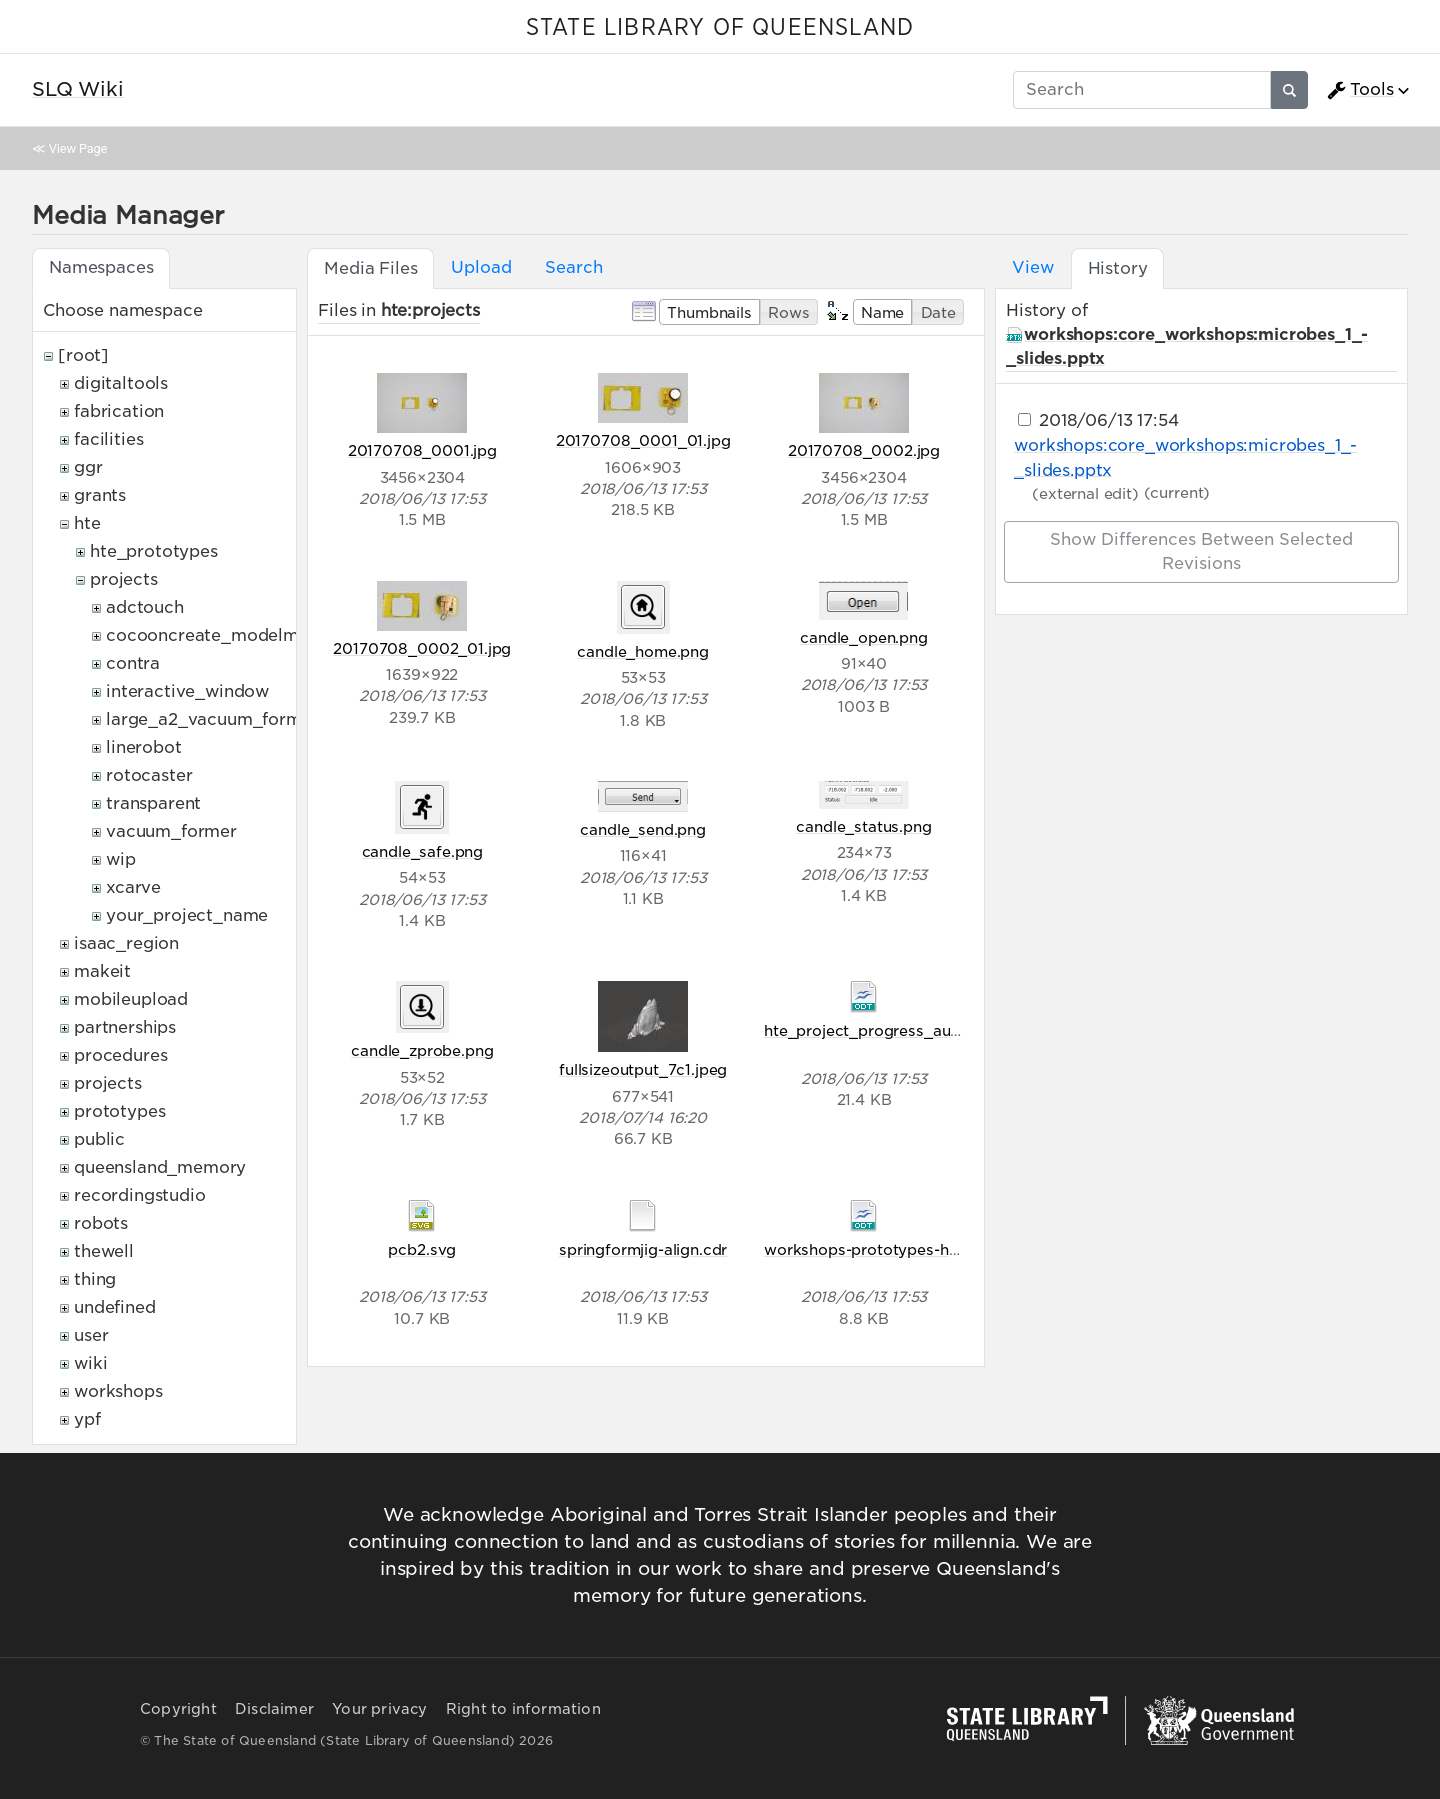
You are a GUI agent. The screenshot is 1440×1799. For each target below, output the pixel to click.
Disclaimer (274, 1709)
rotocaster (149, 775)
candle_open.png (864, 637)
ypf (87, 1419)
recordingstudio (140, 1195)
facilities (108, 439)
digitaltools (121, 383)
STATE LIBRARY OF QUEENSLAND (720, 28)
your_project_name (187, 915)
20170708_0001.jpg (422, 450)
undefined (115, 1307)
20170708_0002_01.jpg (422, 648)
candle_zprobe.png (422, 1050)
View (1032, 267)
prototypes (119, 1111)
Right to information (523, 1709)
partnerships (125, 1027)
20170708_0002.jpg (864, 450)
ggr (88, 467)
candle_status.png (863, 826)
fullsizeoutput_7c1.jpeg (643, 1069)
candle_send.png (643, 829)
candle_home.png (643, 651)
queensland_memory (160, 1167)
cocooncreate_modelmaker (220, 635)
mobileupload (131, 999)
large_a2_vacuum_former (212, 719)
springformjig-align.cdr (643, 1249)
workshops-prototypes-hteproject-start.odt (924, 1249)
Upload (481, 267)
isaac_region (126, 943)
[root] (83, 355)
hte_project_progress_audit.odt (881, 1030)
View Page (78, 148)
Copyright (178, 1709)
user (91, 1335)
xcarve (133, 887)
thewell (104, 1251)
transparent (153, 803)
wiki (90, 1363)
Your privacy (379, 1709)
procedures (120, 1055)
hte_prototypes (154, 551)
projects (124, 579)
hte (87, 523)
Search (573, 267)
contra (133, 663)
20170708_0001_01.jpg (643, 440)
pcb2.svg (422, 1249)
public (99, 1139)
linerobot (144, 747)
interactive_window (187, 691)
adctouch (145, 607)
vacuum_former (171, 831)
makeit (102, 971)
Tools (1360, 90)
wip (121, 859)
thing (95, 1279)
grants (100, 495)
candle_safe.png (423, 851)
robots (101, 1223)
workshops (118, 1391)
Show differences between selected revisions (1201, 551)
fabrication (119, 411)
